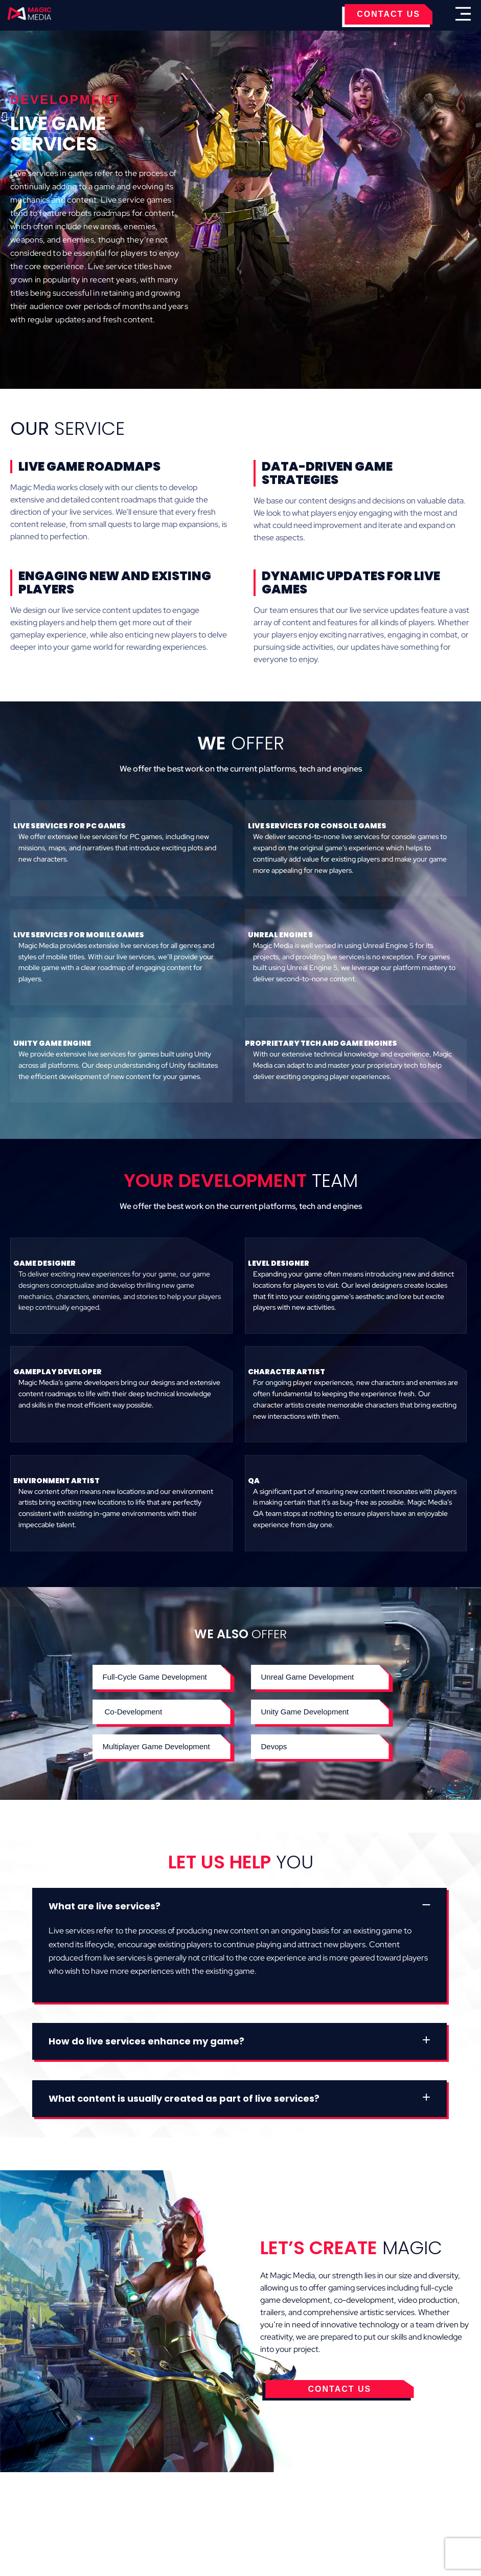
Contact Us (324, 2498)
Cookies (107, 2498)
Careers (374, 2498)
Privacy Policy (260, 2498)
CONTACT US (388, 14)
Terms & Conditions (176, 2498)
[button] (162, 1712)
